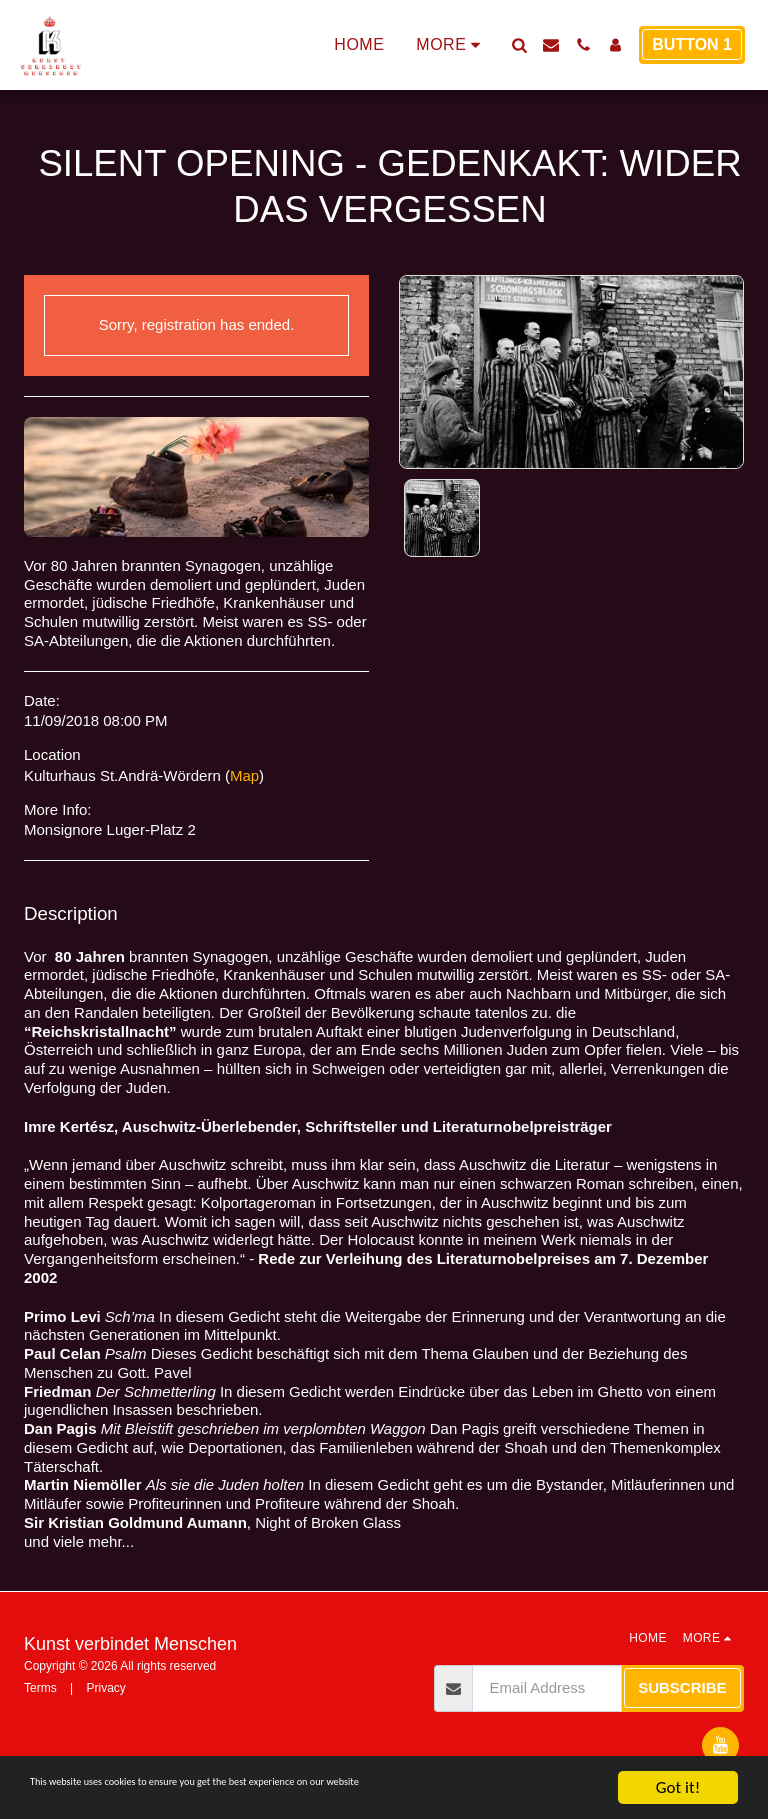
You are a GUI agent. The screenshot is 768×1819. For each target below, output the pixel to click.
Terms (40, 1688)
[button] (519, 45)
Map (244, 775)
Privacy (105, 1688)
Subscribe (682, 1687)
